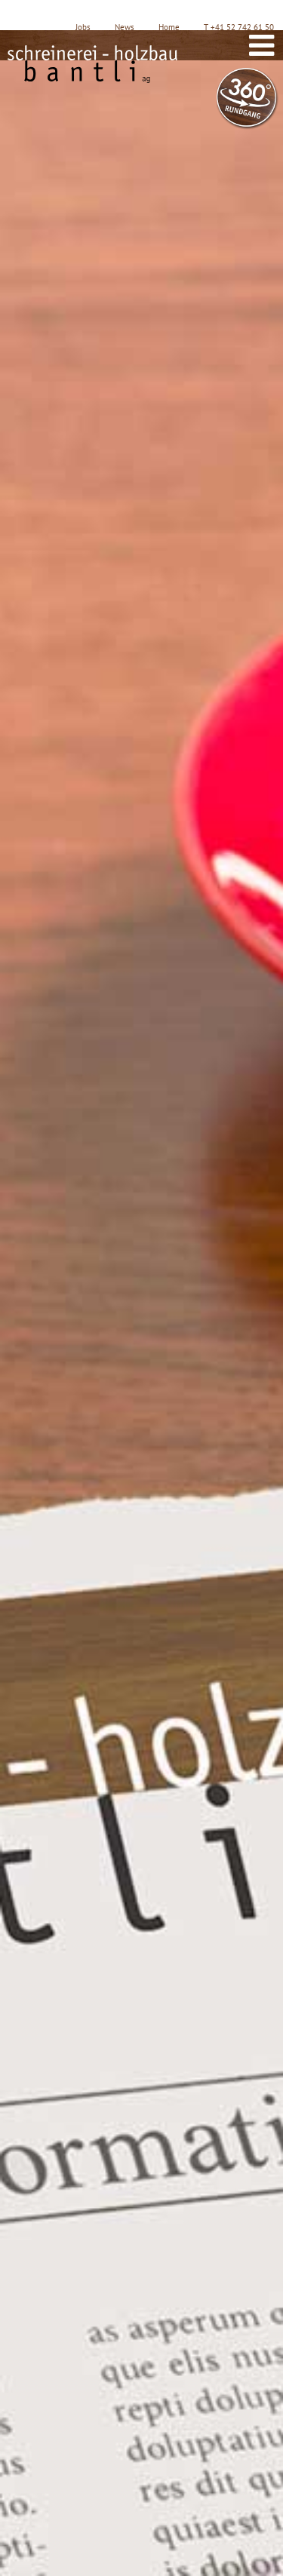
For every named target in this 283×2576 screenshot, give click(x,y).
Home (169, 27)
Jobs (83, 27)
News (124, 27)
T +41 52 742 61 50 (239, 27)
